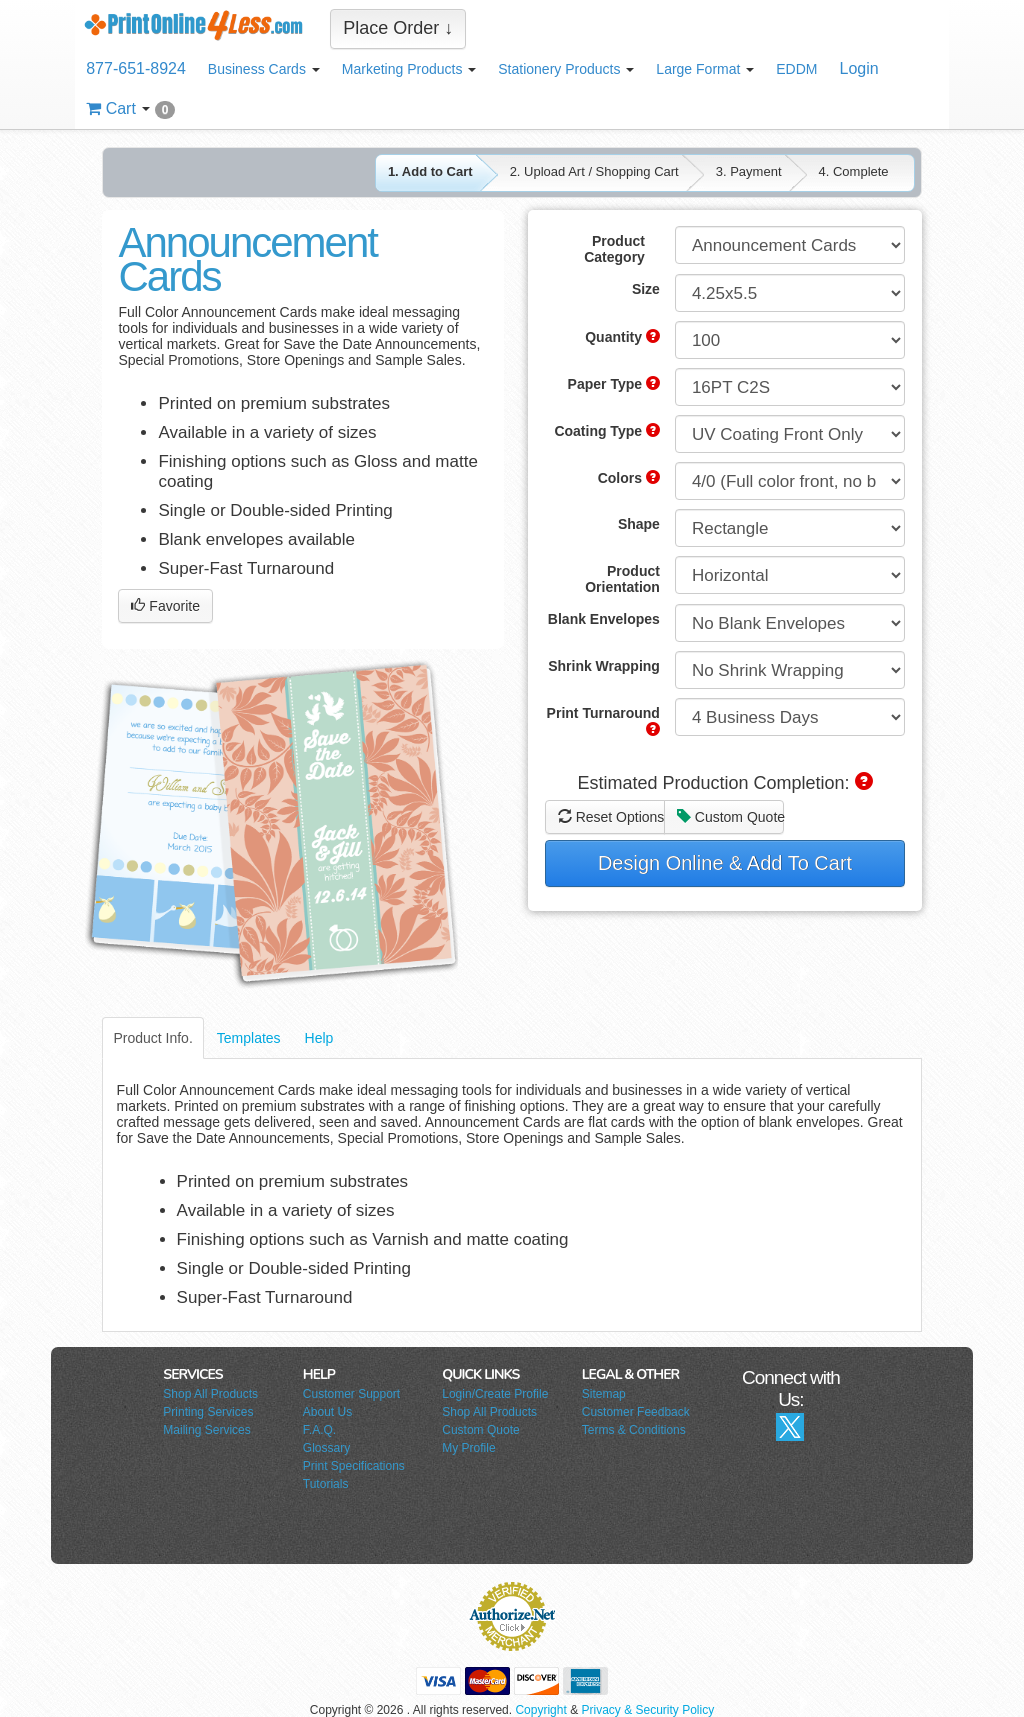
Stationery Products (566, 69)
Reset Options (611, 817)
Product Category (614, 249)
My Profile (468, 1448)
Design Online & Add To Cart (725, 863)
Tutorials (326, 1484)
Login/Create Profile (495, 1394)
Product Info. (152, 1038)
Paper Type (614, 384)
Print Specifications (354, 1466)
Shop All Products (210, 1394)
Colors (629, 478)
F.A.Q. (319, 1430)
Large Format (705, 69)
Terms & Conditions (634, 1430)
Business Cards (264, 69)
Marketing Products (409, 69)
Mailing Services (206, 1430)
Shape (639, 524)
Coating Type (607, 431)
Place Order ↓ (398, 28)
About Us (327, 1412)
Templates (249, 1038)
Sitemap (604, 1394)
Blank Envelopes (604, 619)
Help (319, 1038)
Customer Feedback (636, 1412)
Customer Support (351, 1394)
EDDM (796, 69)
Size (646, 289)
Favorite (165, 606)
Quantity (622, 337)
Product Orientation (622, 579)
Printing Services (208, 1412)
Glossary (326, 1448)
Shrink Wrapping (604, 666)
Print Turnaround (603, 720)
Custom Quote (730, 817)
